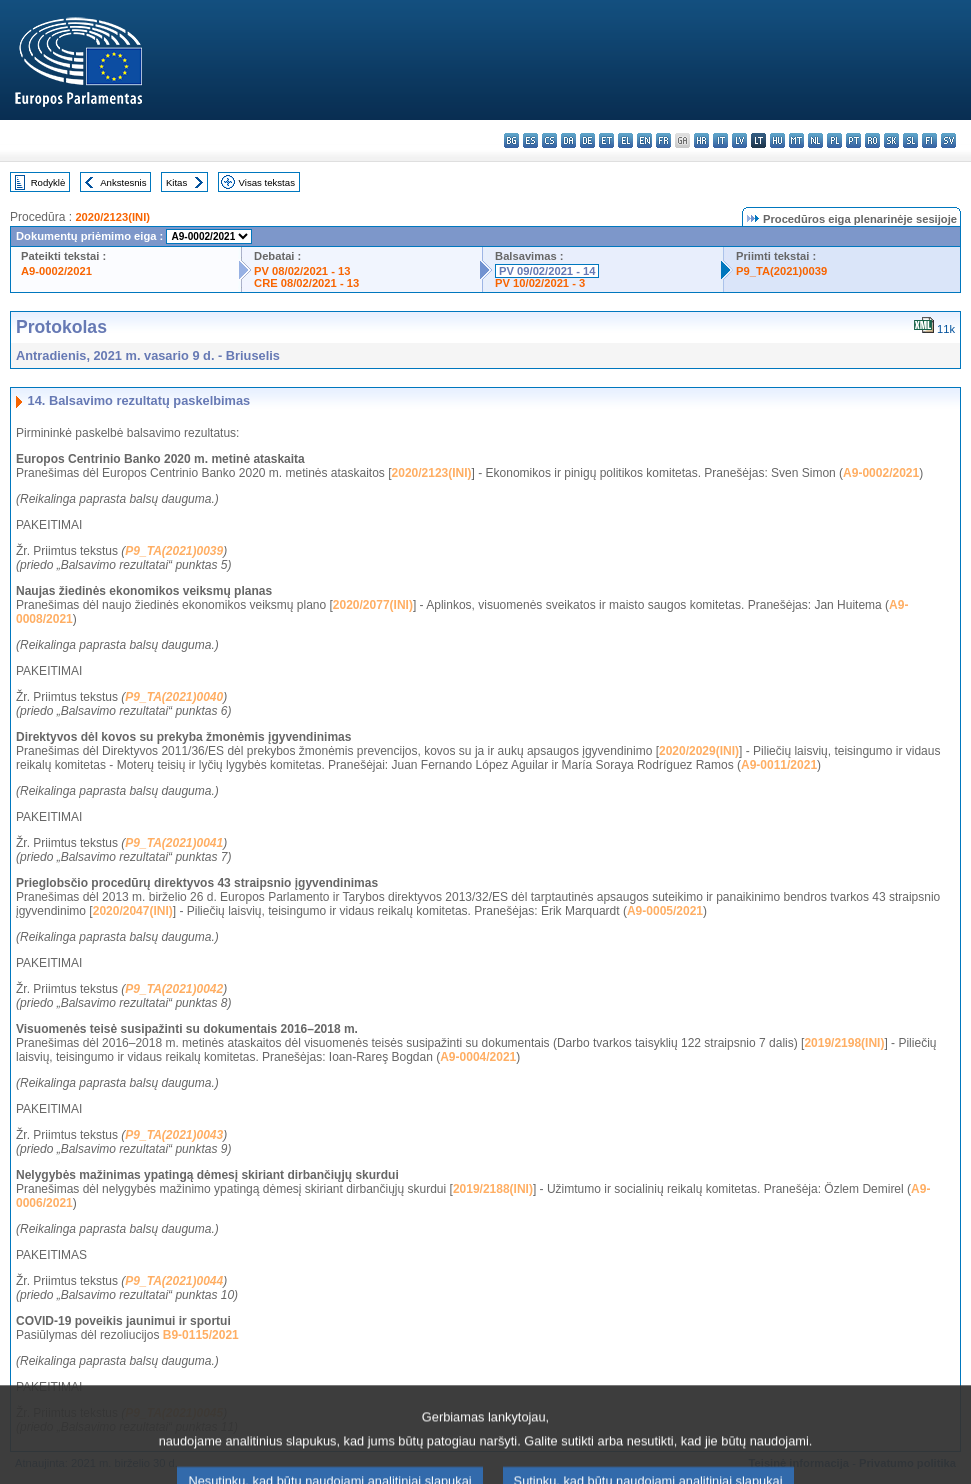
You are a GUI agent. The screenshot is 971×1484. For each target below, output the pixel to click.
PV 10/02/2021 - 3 (540, 283)
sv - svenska (948, 140)
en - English (644, 140)
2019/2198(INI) (844, 1043)
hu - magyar (777, 140)
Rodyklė (48, 182)
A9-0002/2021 (56, 271)
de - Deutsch (587, 140)
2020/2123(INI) (112, 217)
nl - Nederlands (815, 140)
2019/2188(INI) (493, 1189)
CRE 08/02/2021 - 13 (306, 283)
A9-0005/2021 (665, 911)
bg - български (511, 140)
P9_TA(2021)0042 (174, 989)
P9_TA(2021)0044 (174, 1281)
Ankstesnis (123, 182)
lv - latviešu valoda (739, 140)
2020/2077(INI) (373, 605)
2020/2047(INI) (133, 911)
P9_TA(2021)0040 (174, 697)
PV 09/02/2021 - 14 (547, 271)
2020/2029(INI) (699, 751)
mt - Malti (796, 140)
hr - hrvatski (701, 140)
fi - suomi (929, 140)
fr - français (663, 140)
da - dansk (568, 140)
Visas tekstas (267, 182)
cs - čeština (549, 140)
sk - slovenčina (891, 140)
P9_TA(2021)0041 (174, 843)
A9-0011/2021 (779, 765)
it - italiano (720, 140)
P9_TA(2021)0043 (174, 1135)
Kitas (176, 182)
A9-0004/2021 (478, 1057)
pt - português (853, 140)
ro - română (872, 140)
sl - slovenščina (910, 140)
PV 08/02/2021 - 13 (302, 271)
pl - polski (834, 140)
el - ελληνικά (625, 140)
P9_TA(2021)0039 (781, 271)
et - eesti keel (606, 140)
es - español (530, 140)
